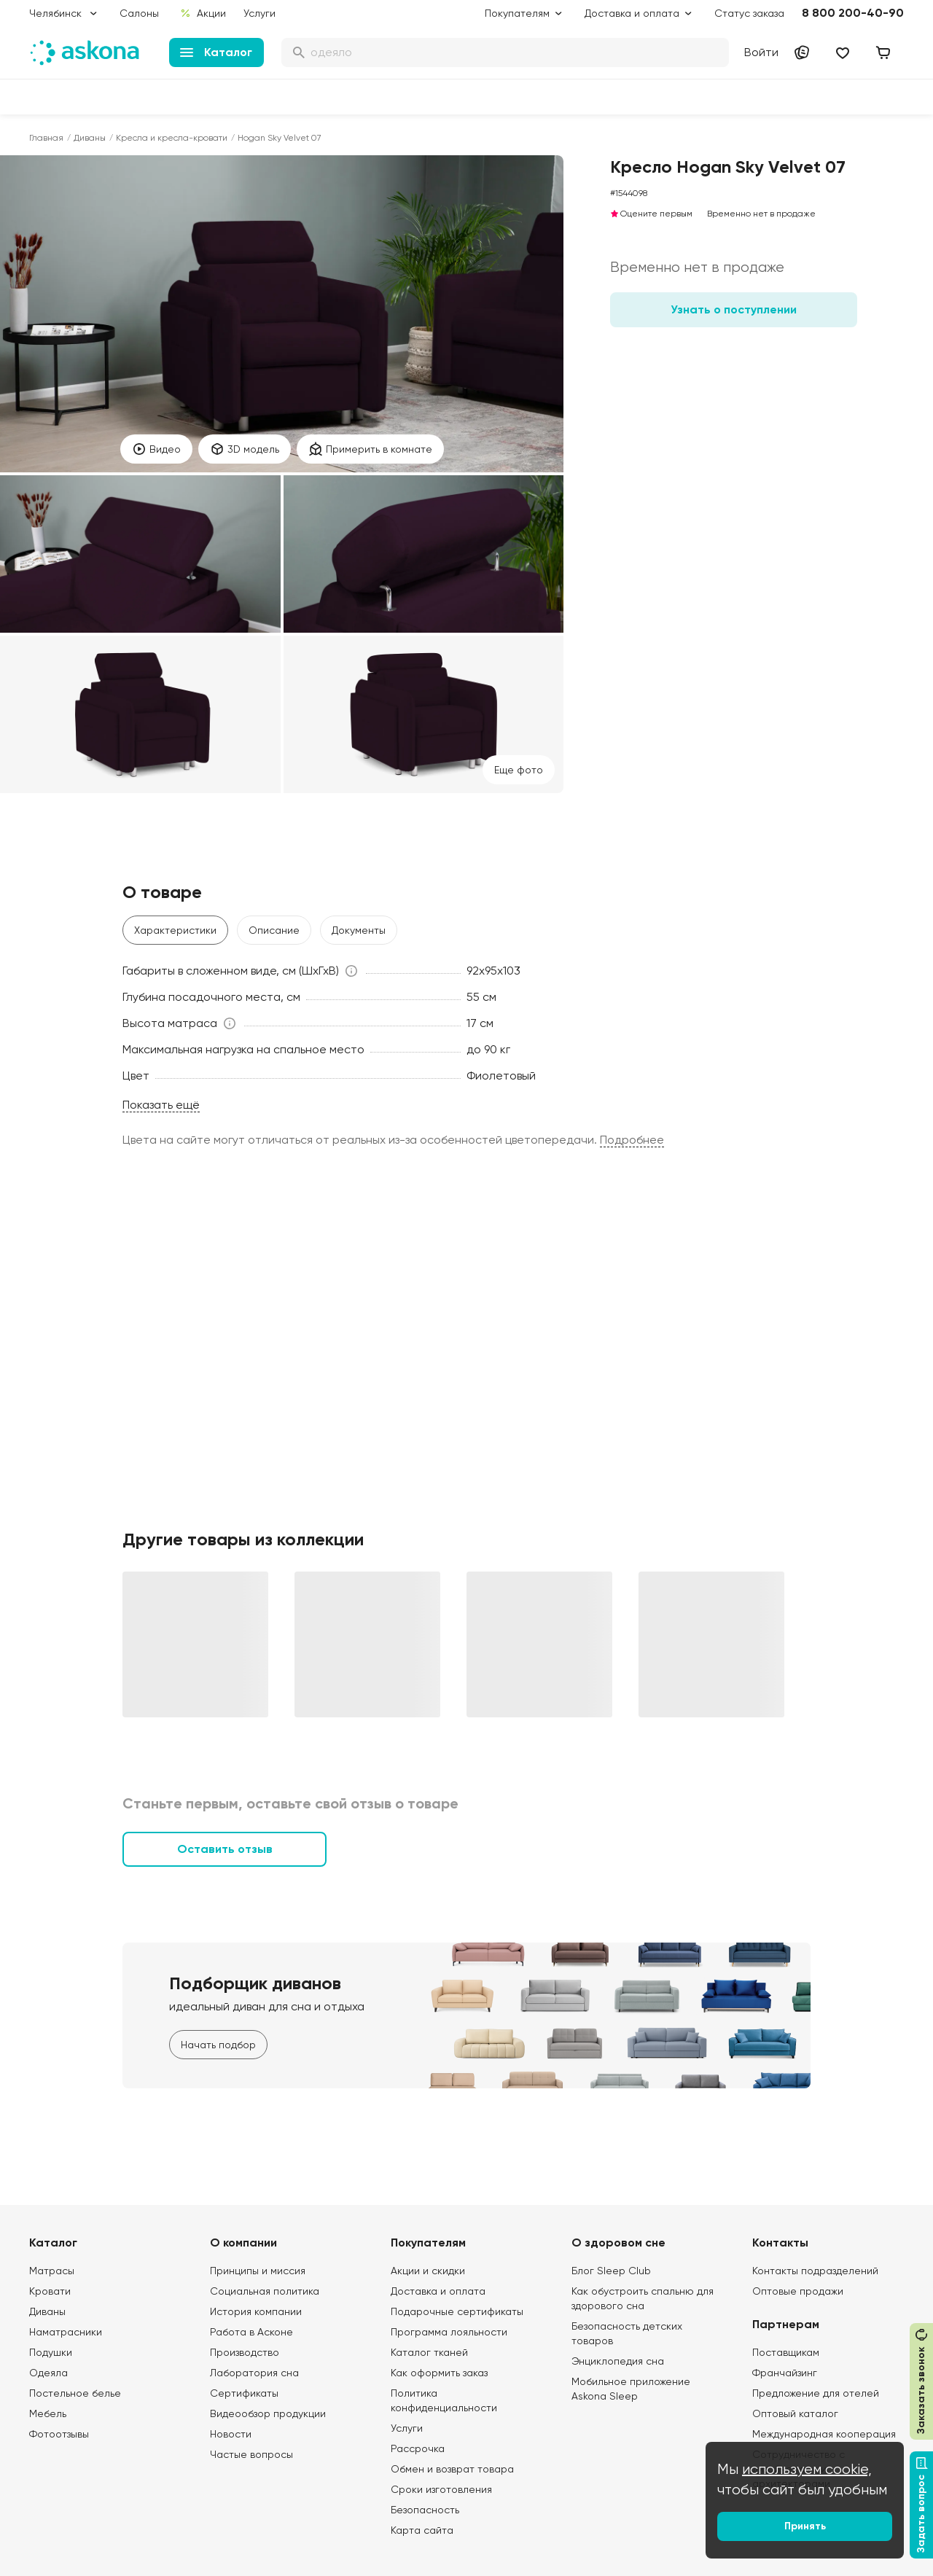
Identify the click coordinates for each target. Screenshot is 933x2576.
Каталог (216, 52)
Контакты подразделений (815, 2270)
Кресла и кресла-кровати (171, 138)
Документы (359, 930)
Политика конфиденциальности (444, 2400)
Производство (244, 2352)
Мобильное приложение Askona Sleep (630, 2389)
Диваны (90, 138)
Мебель (47, 2413)
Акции (203, 13)
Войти (761, 52)
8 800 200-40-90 (853, 13)
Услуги (259, 13)
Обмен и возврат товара (452, 2469)
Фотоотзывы (59, 2434)
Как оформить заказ (439, 2372)
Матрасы (51, 2270)
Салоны (139, 13)
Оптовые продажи (797, 2291)
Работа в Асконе (251, 2332)
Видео (156, 449)
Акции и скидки (428, 2270)
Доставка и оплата (438, 2291)
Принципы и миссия (257, 2270)
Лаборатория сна (254, 2372)
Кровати (50, 2291)
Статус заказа (749, 13)
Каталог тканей (429, 2352)
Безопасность (425, 2509)
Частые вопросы (251, 2454)
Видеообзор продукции (268, 2413)
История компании (256, 2311)
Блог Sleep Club (611, 2270)
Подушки (50, 2352)
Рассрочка (418, 2448)
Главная (46, 138)
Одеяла (48, 2372)
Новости (230, 2434)
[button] (241, 971)
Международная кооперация (824, 2434)
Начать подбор (218, 2044)
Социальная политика (264, 2291)
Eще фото (518, 770)
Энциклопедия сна (617, 2361)
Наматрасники (65, 2332)
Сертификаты (244, 2393)
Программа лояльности (449, 2332)
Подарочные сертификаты (457, 2311)
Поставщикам (785, 2352)
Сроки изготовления (441, 2489)
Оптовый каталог (795, 2413)
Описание (274, 930)
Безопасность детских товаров (626, 2333)
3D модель (244, 449)
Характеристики (175, 930)
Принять (805, 2526)
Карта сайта (422, 2530)
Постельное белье (75, 2393)
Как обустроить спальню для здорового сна (642, 2298)
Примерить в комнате (370, 449)
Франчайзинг (784, 2372)
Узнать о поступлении (734, 309)
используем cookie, (807, 2469)
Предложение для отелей (815, 2393)
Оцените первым (651, 213)
